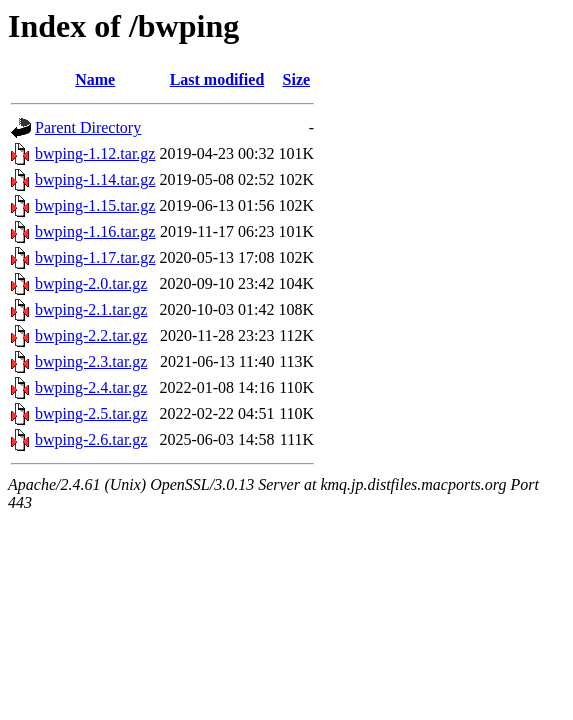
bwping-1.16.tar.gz (95, 231)
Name (95, 79)
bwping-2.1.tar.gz (91, 309)
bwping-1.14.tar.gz (95, 179)
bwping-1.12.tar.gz (95, 153)
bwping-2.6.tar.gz (91, 439)
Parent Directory (88, 127)
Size (297, 79)
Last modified (217, 79)
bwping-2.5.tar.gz (91, 413)
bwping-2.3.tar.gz (91, 361)
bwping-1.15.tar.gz (95, 205)
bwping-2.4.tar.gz (91, 387)
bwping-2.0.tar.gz (91, 283)
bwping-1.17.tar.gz (95, 257)
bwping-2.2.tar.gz (91, 335)
